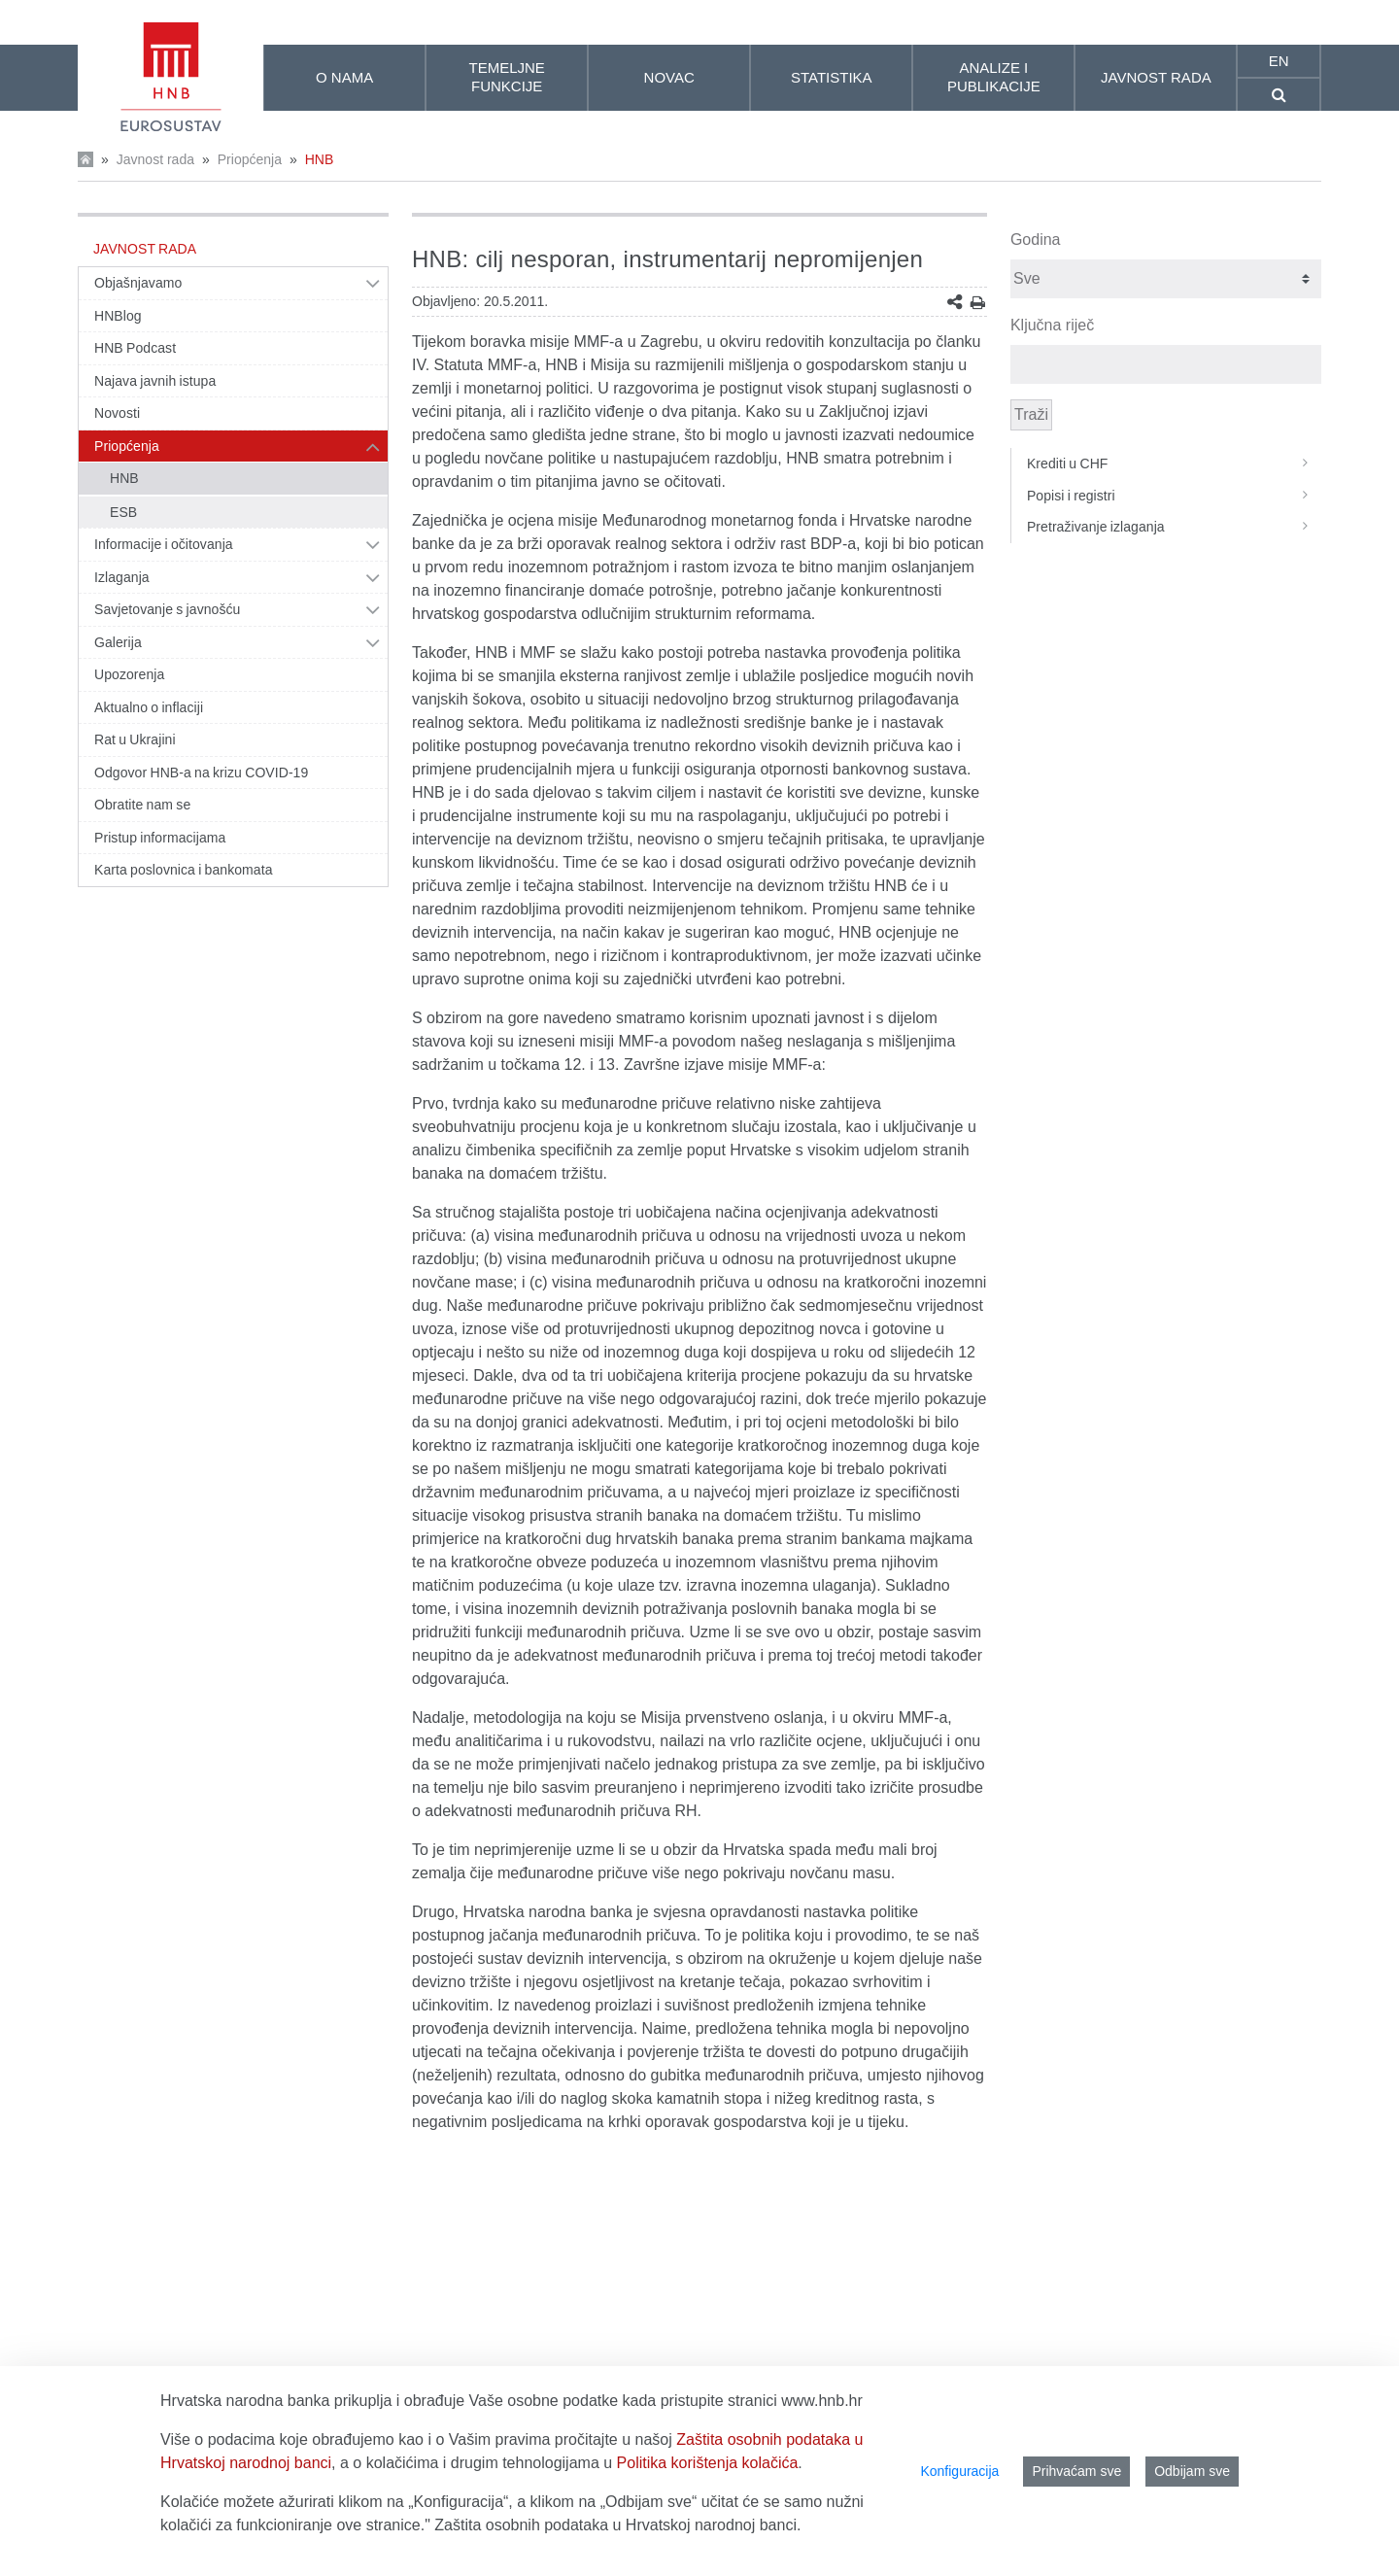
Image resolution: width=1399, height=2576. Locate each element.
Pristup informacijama (159, 837)
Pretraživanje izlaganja (1174, 526)
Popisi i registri (1174, 495)
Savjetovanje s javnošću (167, 609)
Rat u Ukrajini (135, 739)
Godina (1035, 239)
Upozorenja (129, 674)
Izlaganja (122, 577)
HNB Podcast (135, 348)
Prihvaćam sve (1076, 2471)
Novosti (117, 413)
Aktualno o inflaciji (148, 707)
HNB (319, 159)
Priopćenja (250, 159)
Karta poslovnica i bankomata (183, 869)
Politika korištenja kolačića (708, 2463)
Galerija (118, 642)
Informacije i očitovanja (163, 544)
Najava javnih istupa (155, 381)
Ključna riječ (1052, 325)
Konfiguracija (959, 2471)
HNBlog (118, 316)
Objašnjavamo (138, 283)
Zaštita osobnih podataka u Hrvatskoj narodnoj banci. (617, 2525)
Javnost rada (155, 159)
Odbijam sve (1192, 2471)
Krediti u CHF (1174, 463)
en (1279, 60)
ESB (123, 512)
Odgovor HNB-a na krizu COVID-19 (201, 772)
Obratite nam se (142, 804)
